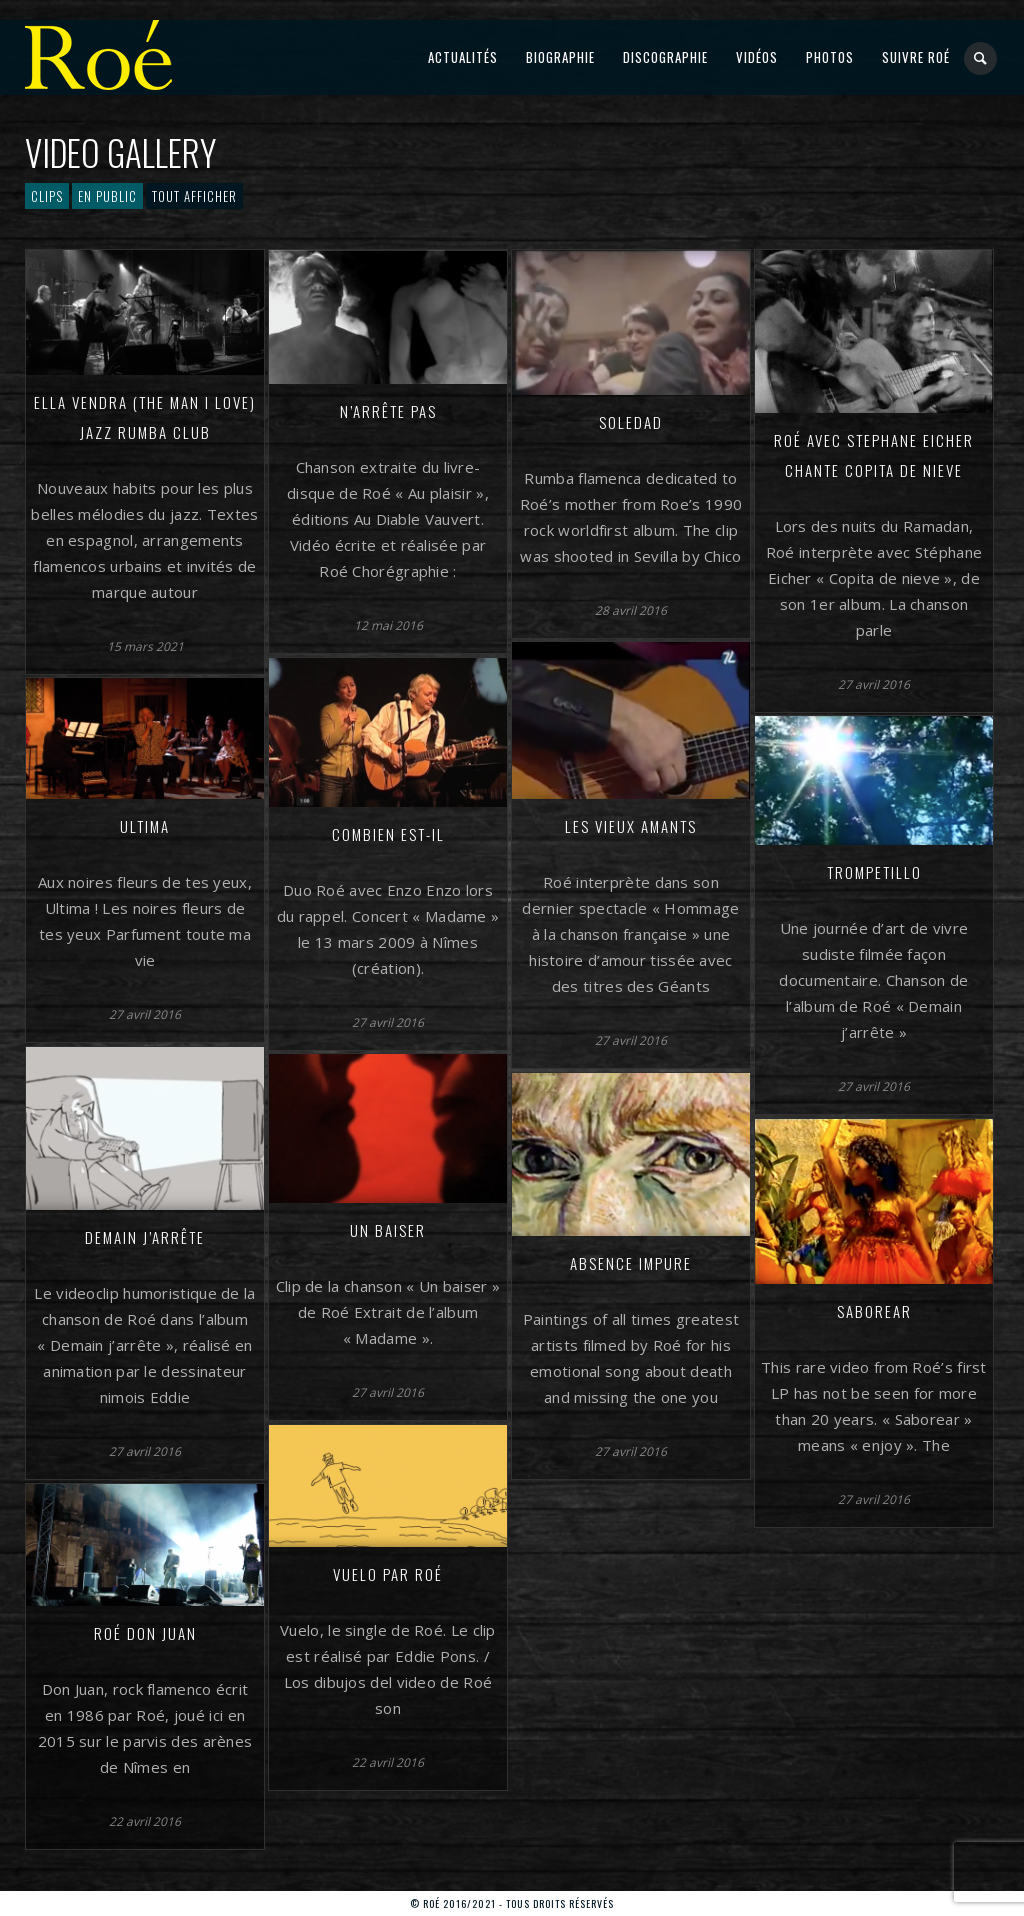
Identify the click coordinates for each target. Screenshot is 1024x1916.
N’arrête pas (388, 411)
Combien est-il (388, 834)
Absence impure (631, 1263)
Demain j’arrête (145, 1237)
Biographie (560, 57)
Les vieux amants (631, 826)
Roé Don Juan (145, 1633)
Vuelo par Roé (388, 1574)
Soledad (631, 422)
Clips (47, 196)
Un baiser (388, 1230)
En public (107, 196)
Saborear (874, 1311)
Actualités (463, 57)
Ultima (145, 826)
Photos (830, 57)
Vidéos (757, 57)
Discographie (665, 57)
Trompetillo (874, 872)
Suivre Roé (916, 57)
